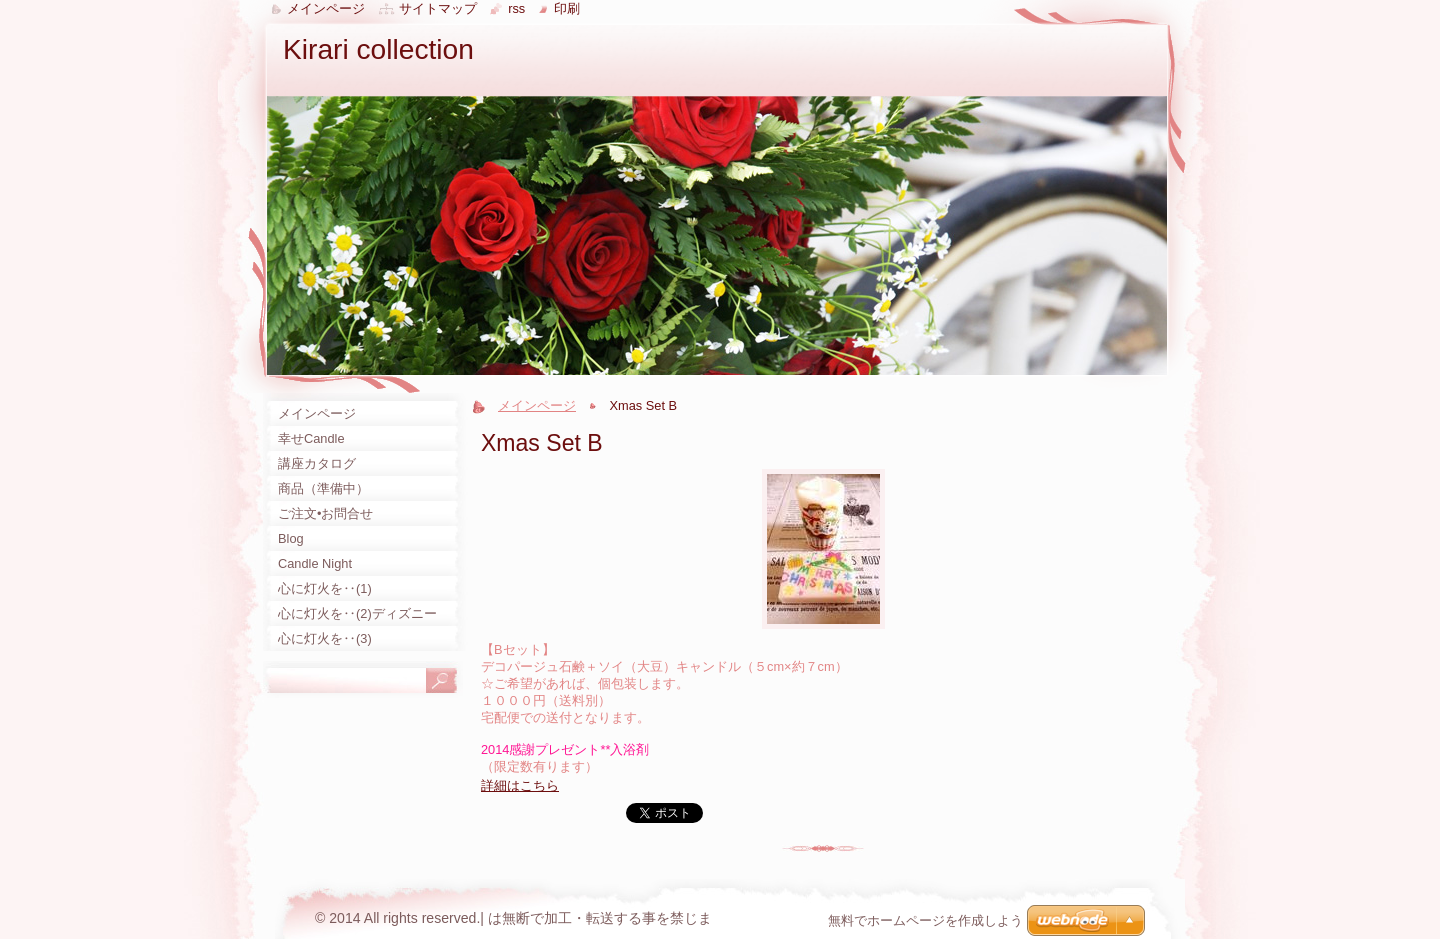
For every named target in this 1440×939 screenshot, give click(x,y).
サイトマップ (438, 8)
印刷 (567, 8)
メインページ (537, 405)
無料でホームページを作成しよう (925, 920)
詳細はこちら (520, 785)
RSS (516, 8)
